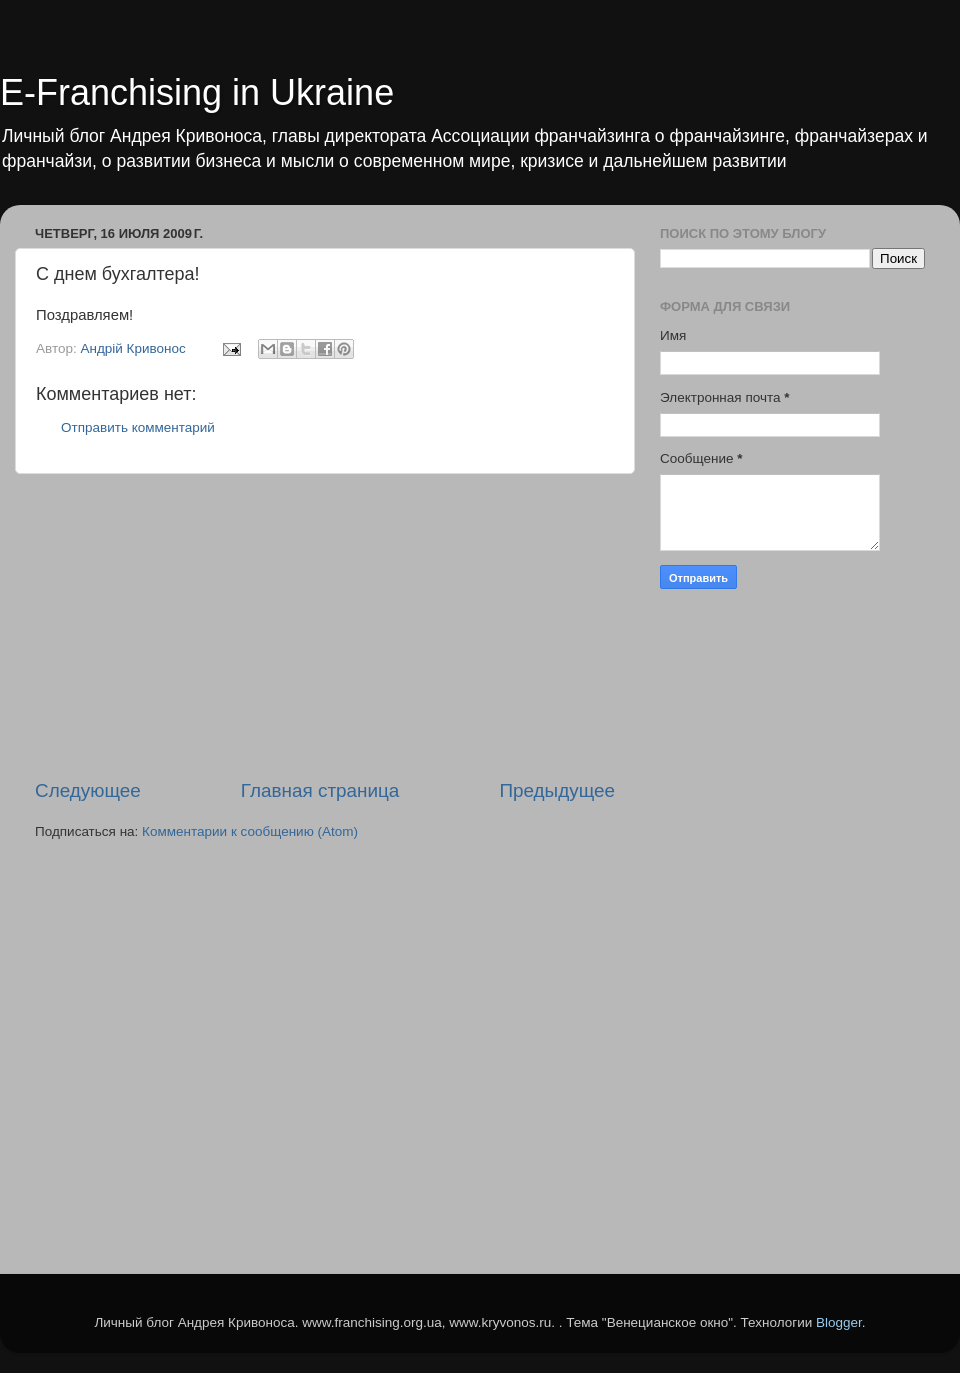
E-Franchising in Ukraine (197, 92)
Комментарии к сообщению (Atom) (250, 831)
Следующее (88, 790)
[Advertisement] (325, 626)
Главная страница (320, 790)
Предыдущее (557, 790)
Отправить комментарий (138, 427)
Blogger (839, 1322)
